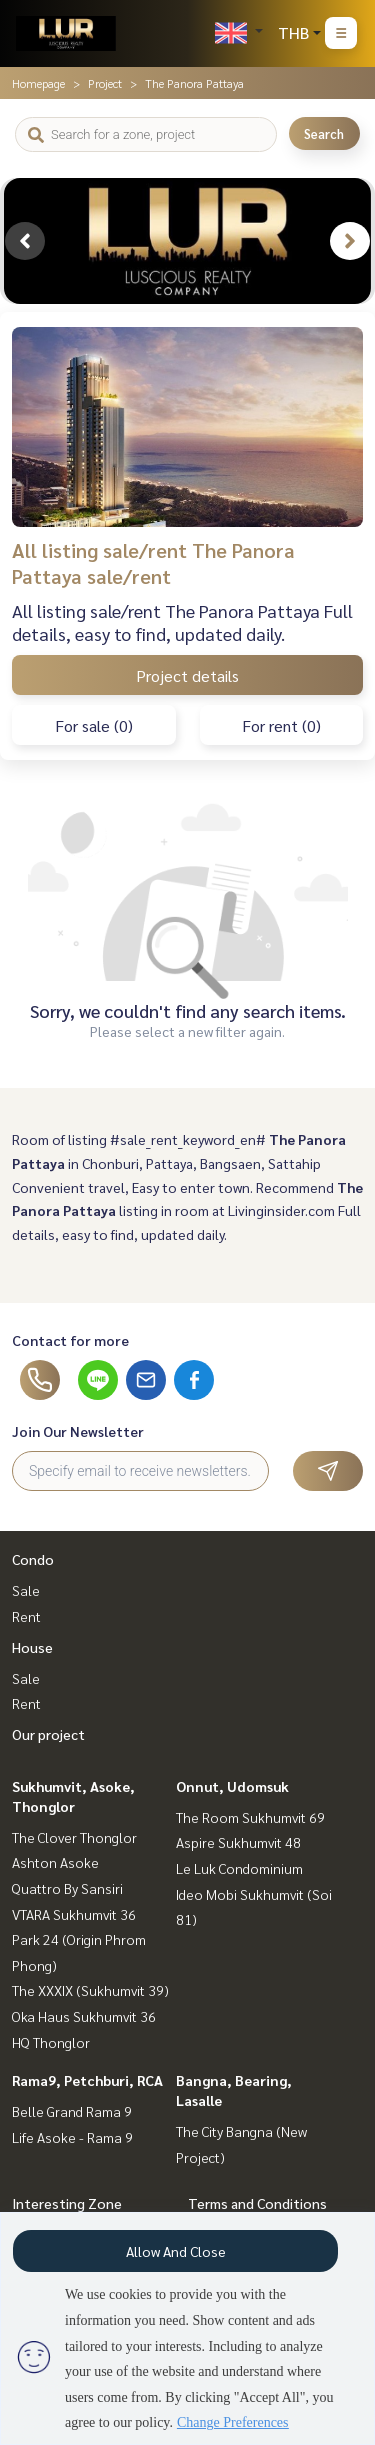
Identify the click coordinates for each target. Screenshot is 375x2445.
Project (105, 83)
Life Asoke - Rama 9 (72, 2137)
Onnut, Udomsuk (232, 1786)
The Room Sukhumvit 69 (250, 1817)
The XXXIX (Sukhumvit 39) (90, 1990)
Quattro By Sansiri (67, 1888)
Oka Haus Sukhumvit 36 (84, 2016)
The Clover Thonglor (74, 1837)
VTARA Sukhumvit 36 (74, 1914)
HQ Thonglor (51, 2042)
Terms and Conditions (257, 2203)
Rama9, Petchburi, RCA (87, 2080)
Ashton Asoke (55, 1862)
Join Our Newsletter (78, 1431)
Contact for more (70, 1340)
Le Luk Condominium (239, 1868)
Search (324, 133)
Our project (48, 1734)
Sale (26, 1590)
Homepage (38, 83)
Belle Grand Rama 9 (72, 2111)
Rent (26, 1616)
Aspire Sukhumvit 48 (238, 1842)
